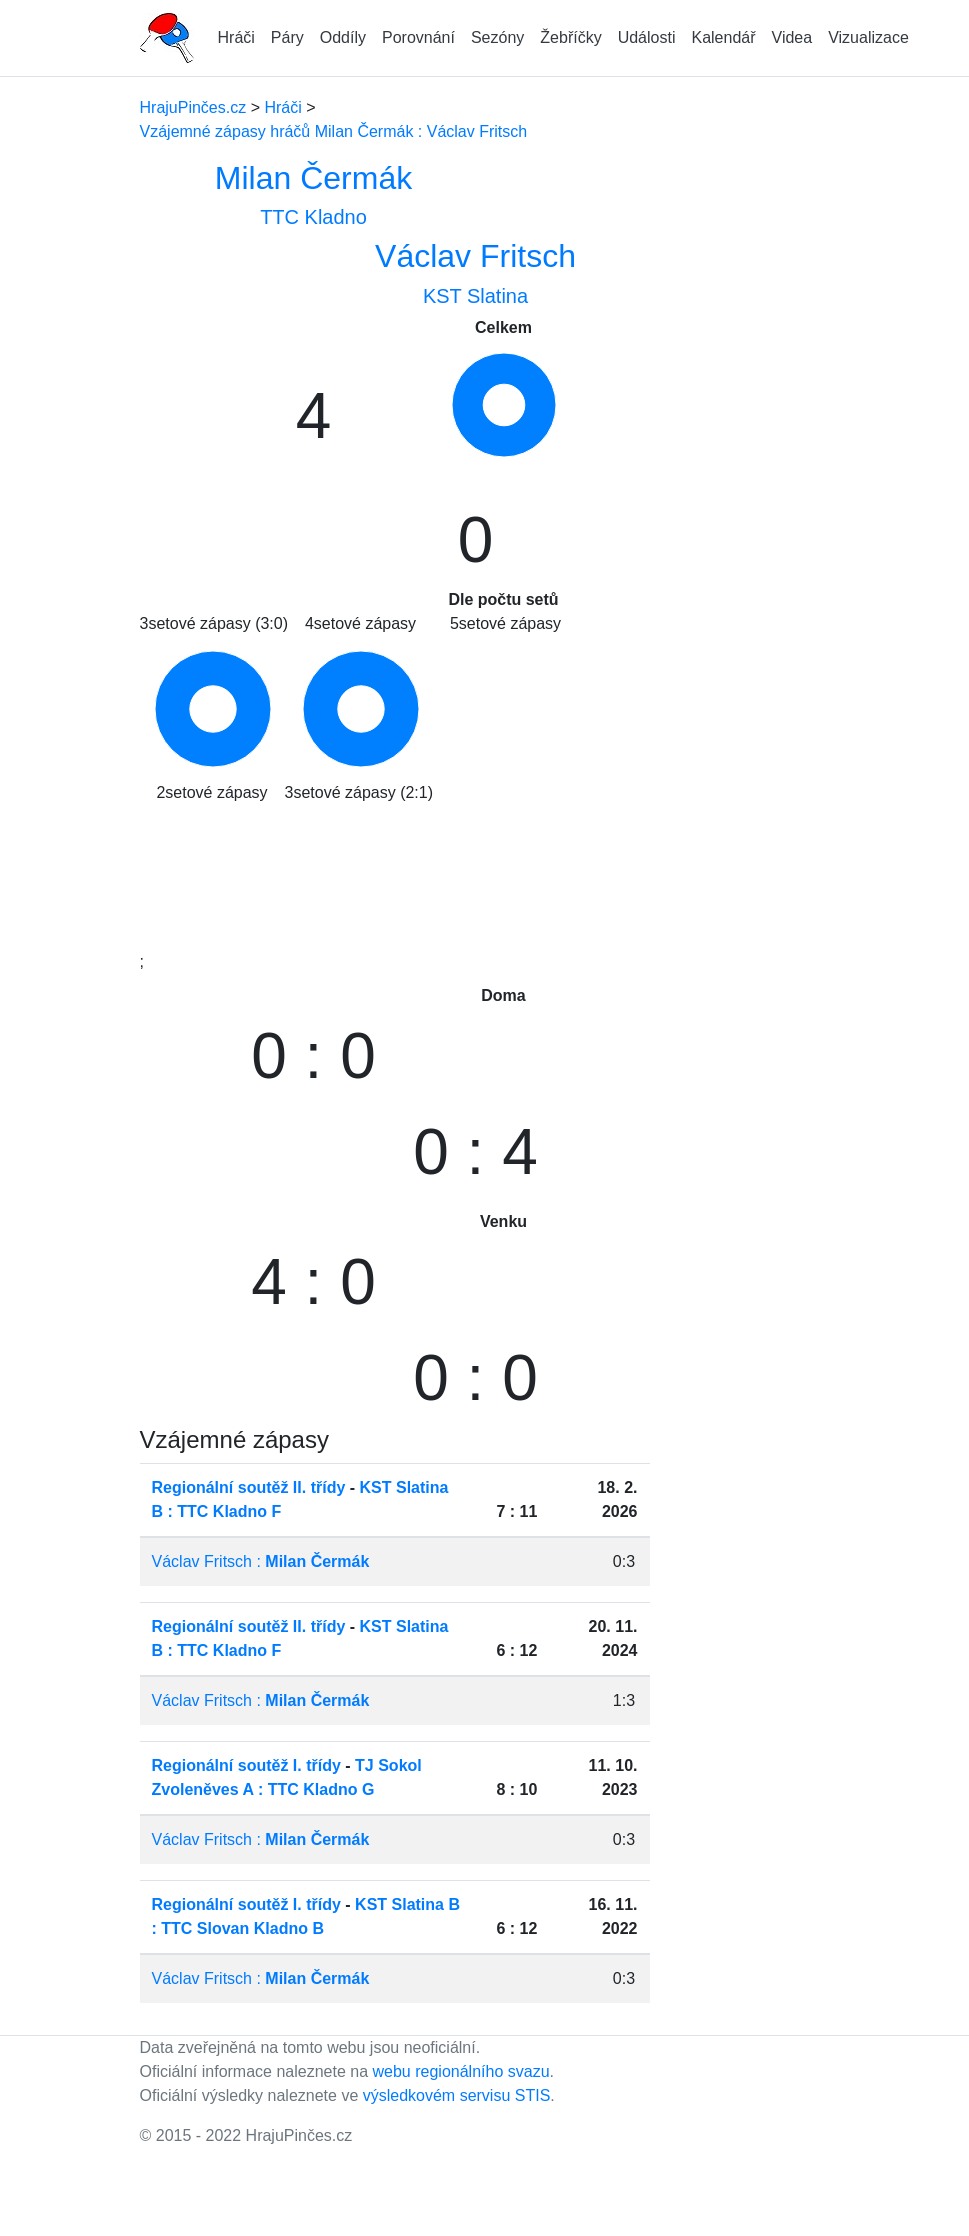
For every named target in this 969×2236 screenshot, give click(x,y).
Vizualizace (868, 37)
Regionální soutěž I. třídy (246, 1765)
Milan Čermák (313, 178)
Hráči (236, 37)
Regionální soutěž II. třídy (249, 1487)
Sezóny (497, 37)
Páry (287, 37)
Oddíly (343, 37)
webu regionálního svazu (461, 2071)
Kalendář (723, 37)
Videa (792, 37)
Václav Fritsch (475, 256)
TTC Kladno (313, 217)
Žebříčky (570, 37)
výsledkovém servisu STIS (457, 2095)
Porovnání (418, 37)
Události (647, 37)
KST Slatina (475, 296)
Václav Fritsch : (261, 1561)
